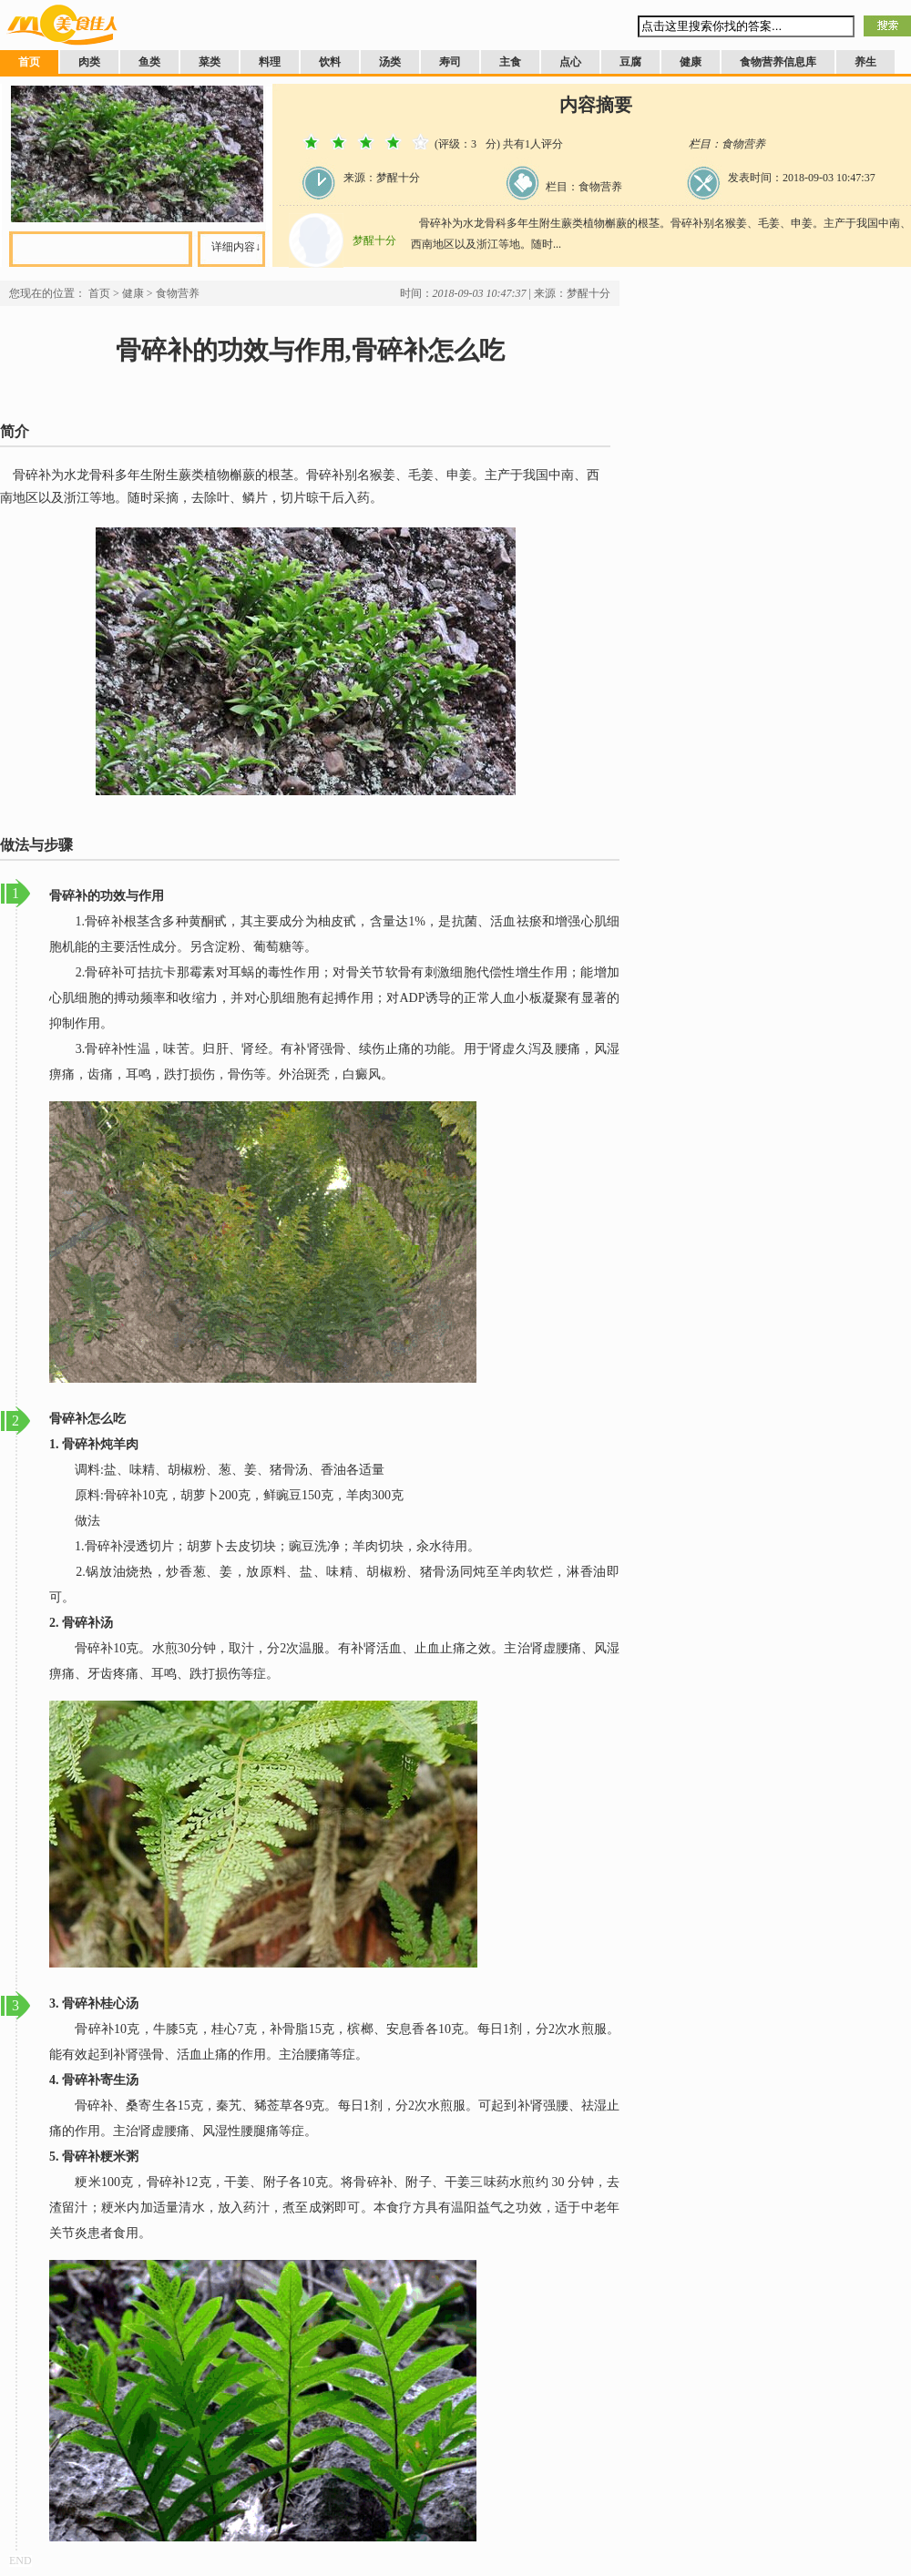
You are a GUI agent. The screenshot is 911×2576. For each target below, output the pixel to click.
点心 (570, 62)
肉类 (89, 62)
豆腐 (630, 62)
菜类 (209, 62)
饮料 (330, 62)
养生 (865, 62)
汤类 (390, 62)
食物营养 (178, 293)
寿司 (450, 62)
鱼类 (149, 62)
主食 (510, 62)
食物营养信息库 (778, 62)
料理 (270, 62)
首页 (29, 62)
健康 (690, 62)
